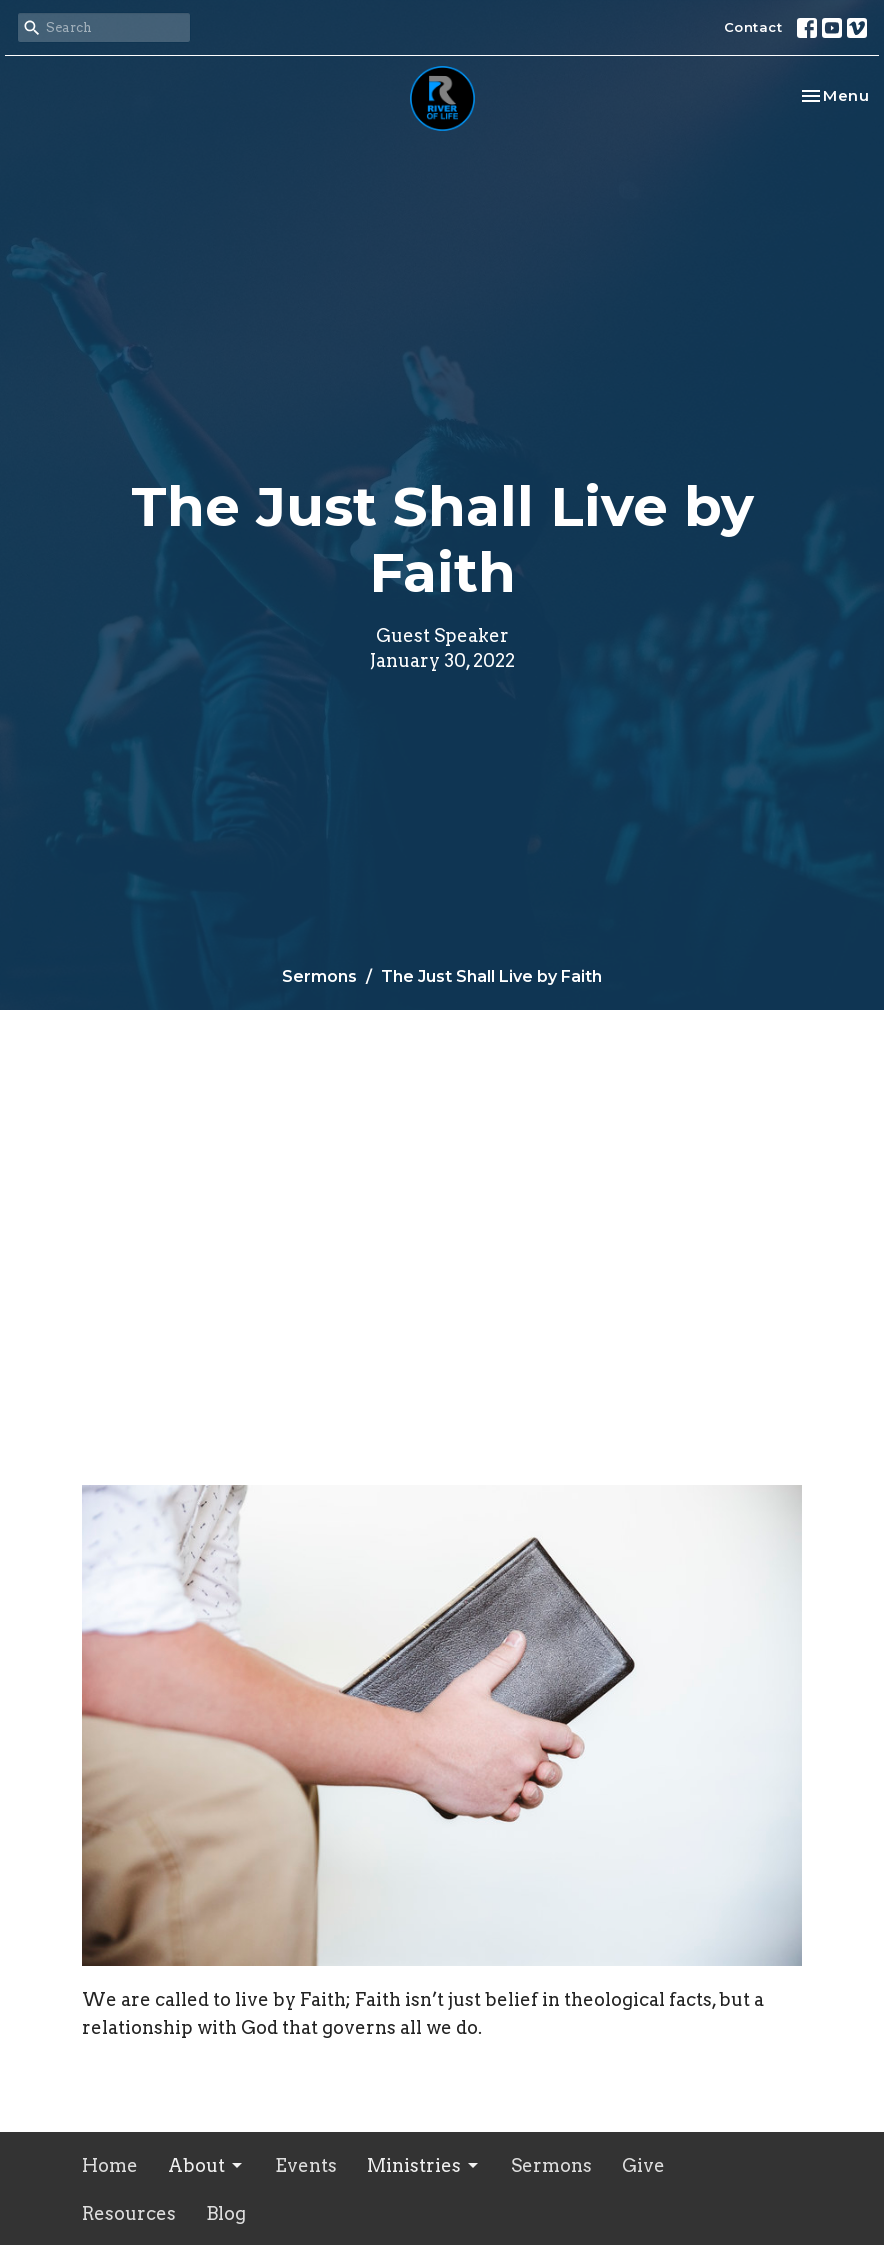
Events (306, 2165)
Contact (753, 27)
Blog (226, 2213)
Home (110, 2165)
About (206, 2165)
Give (643, 2165)
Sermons (319, 976)
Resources (129, 2213)
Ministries (424, 2165)
